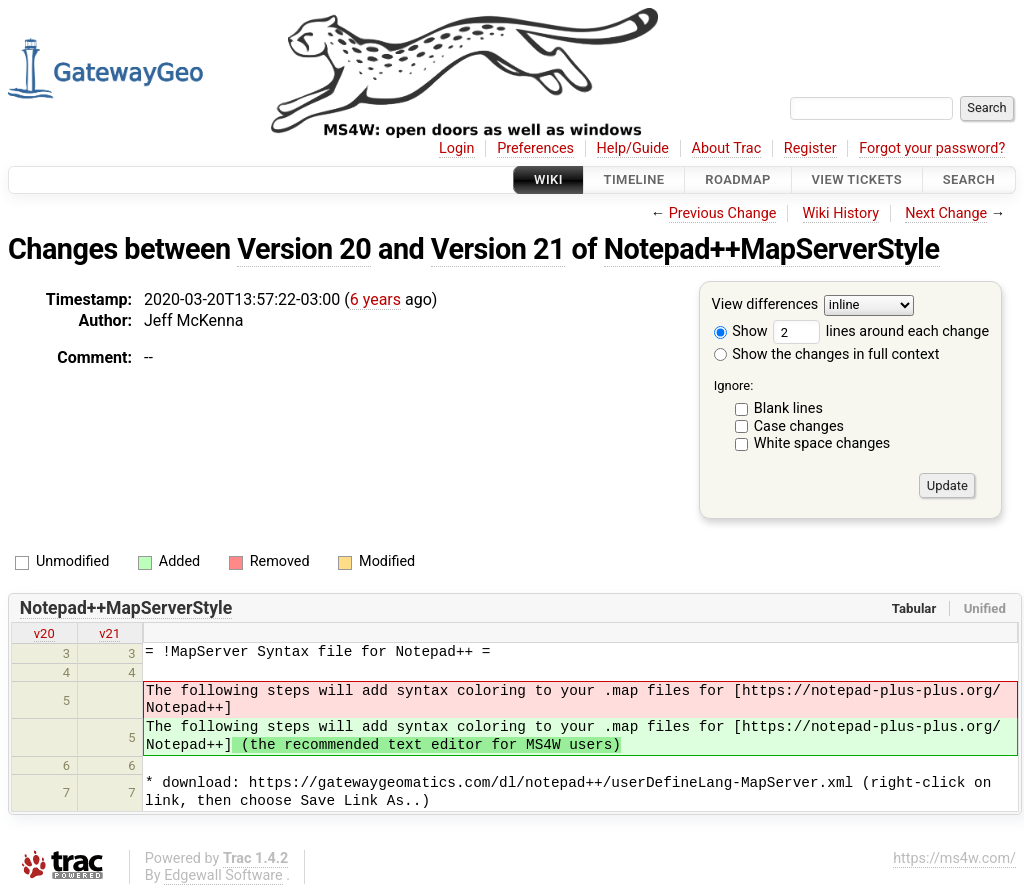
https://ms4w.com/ (954, 858)
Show (741, 331)
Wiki (548, 179)
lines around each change (881, 331)
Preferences (535, 148)
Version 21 (498, 249)
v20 (44, 633)
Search (969, 179)
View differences (765, 305)
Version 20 (304, 249)
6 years (375, 299)
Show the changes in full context (827, 354)
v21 (109, 633)
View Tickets (857, 179)
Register (810, 148)
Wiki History (841, 213)
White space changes (822, 443)
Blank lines (788, 408)
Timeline (634, 179)
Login (457, 148)
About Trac (727, 148)
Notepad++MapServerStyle (772, 249)
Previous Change (723, 213)
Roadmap (738, 179)
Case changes (799, 426)
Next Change (946, 213)
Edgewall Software (223, 875)
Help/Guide (633, 148)
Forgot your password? (932, 148)
